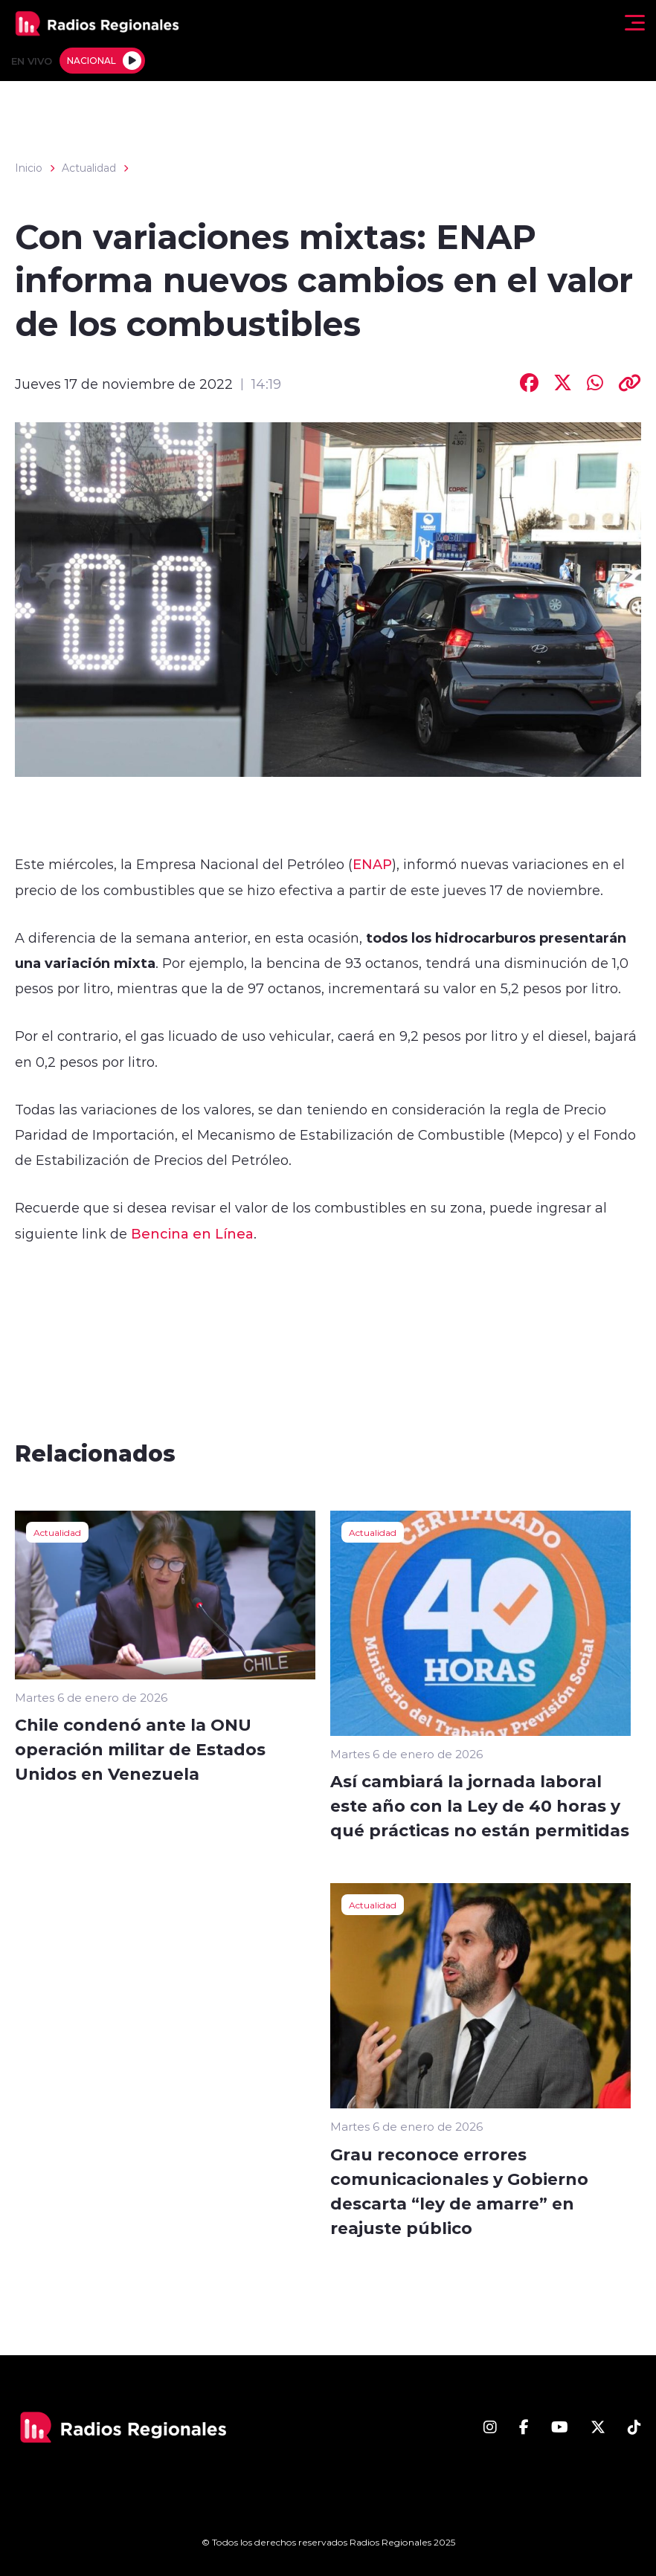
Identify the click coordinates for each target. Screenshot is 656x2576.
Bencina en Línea (192, 1233)
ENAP (372, 864)
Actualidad (89, 168)
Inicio (28, 168)
